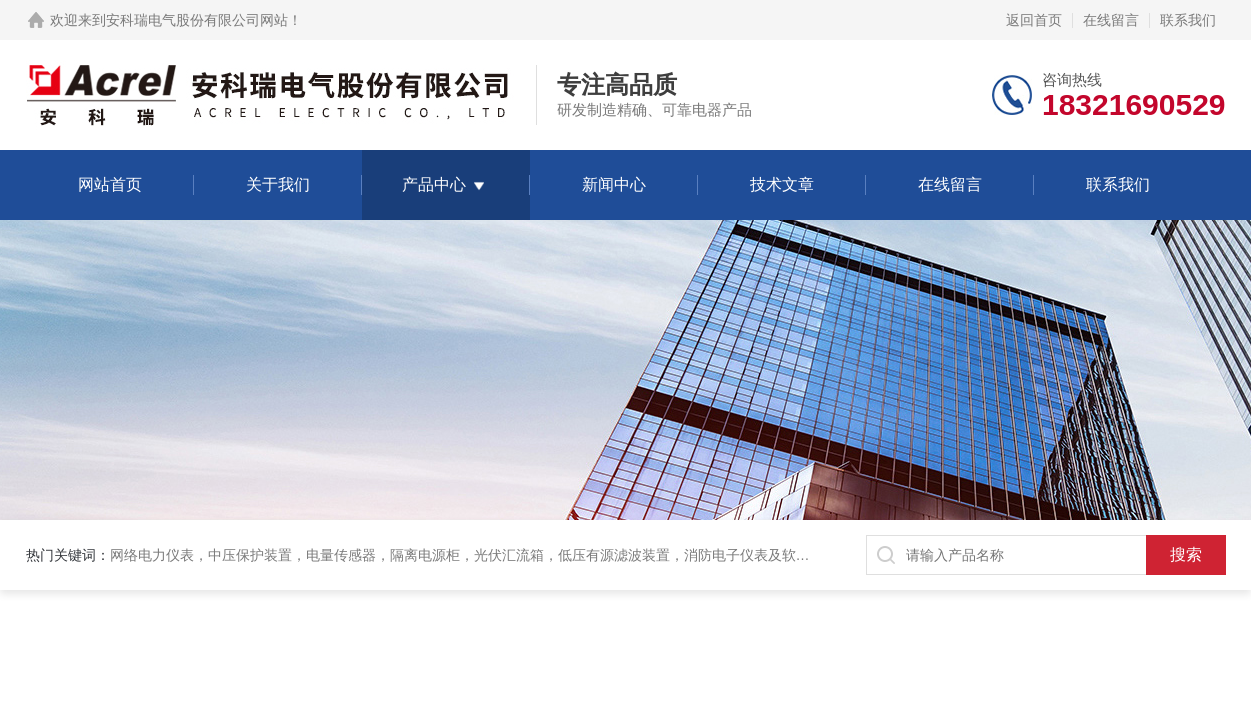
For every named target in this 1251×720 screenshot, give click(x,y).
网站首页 (110, 184)
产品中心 (434, 184)
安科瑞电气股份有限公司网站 (197, 20)
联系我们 (1188, 20)
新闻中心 (614, 184)
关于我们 (278, 184)
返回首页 (1034, 20)
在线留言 (1111, 20)
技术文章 (782, 184)
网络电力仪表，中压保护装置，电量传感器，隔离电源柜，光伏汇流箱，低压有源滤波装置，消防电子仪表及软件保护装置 (488, 555)
